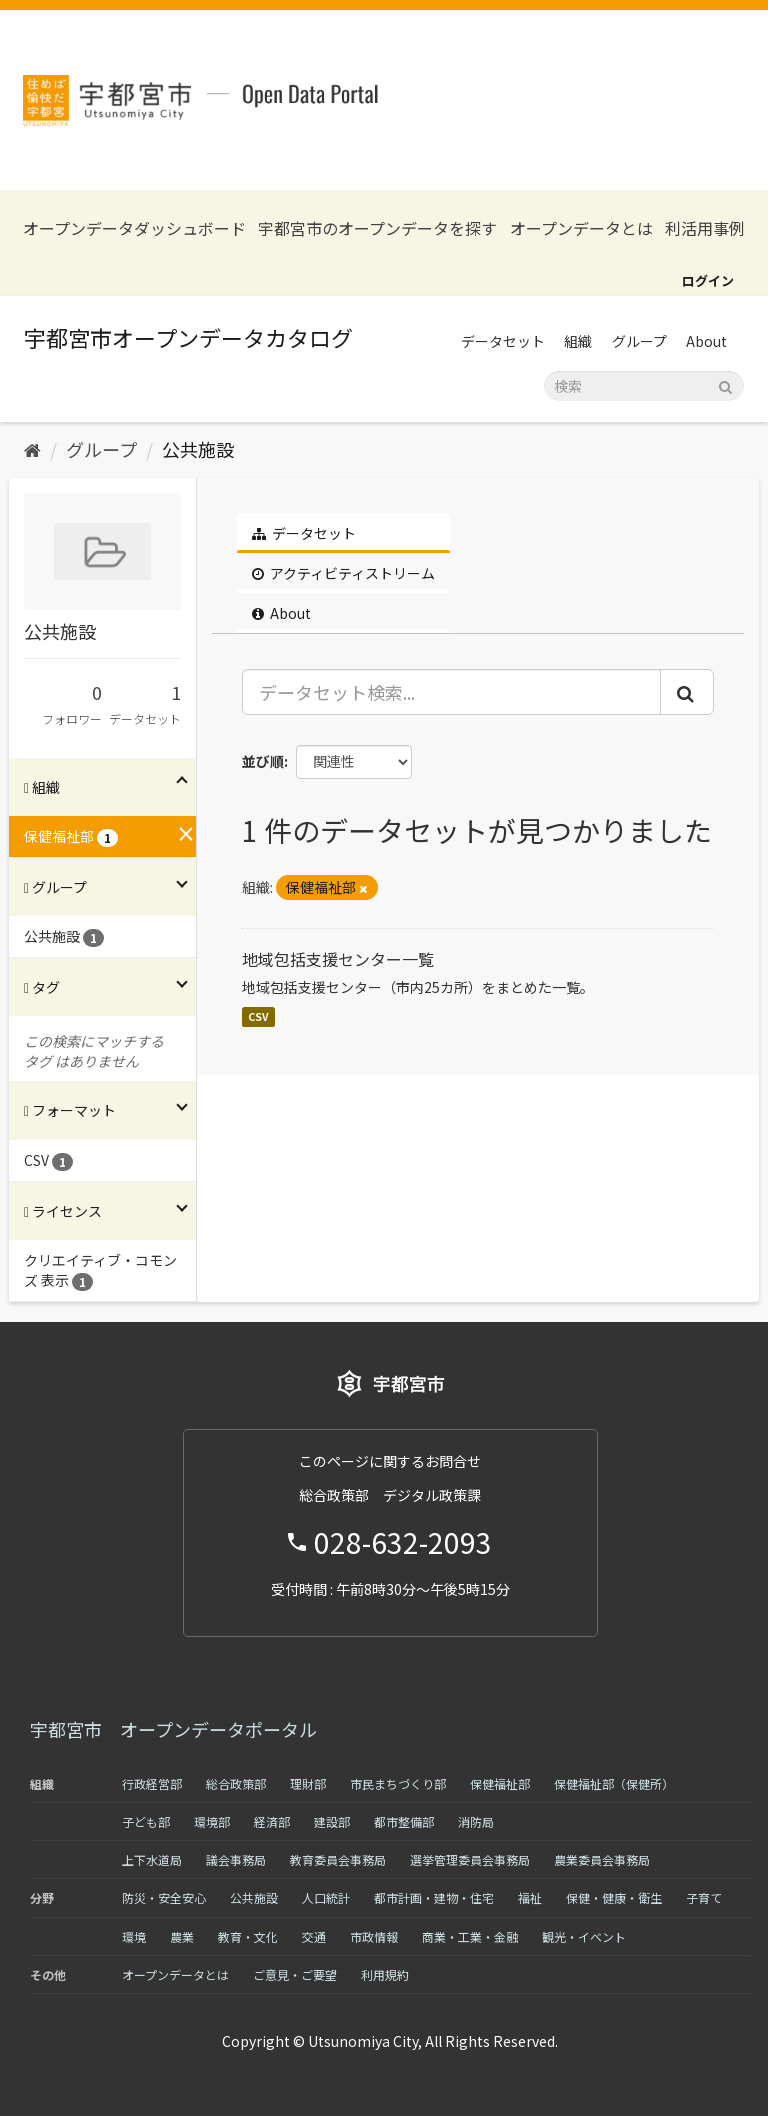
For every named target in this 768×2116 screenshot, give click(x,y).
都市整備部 (404, 1821)
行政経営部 (152, 1783)
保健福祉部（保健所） (614, 1783)
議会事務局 (236, 1859)
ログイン (708, 280)
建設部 (332, 1821)
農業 (182, 1936)
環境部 (212, 1821)
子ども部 (146, 1821)
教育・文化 (248, 1936)
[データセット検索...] (452, 692)
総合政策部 (236, 1783)
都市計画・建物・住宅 (434, 1897)
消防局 (476, 1821)
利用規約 (385, 1974)
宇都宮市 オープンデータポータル (173, 1729)
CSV (258, 1016)
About (706, 341)
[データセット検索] (644, 386)
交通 (314, 1936)
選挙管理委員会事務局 (470, 1859)
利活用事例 (705, 228)
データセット (503, 341)
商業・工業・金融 (470, 1936)
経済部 (272, 1821)
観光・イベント (584, 1936)
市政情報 (374, 1936)
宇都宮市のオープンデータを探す (377, 228)
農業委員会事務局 (602, 1859)
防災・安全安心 (164, 1897)
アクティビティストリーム (343, 573)
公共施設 (198, 449)
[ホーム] (32, 449)
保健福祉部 (500, 1783)
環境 (134, 1936)
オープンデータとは (581, 228)
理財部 (308, 1783)
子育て (704, 1897)
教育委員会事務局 (338, 1859)
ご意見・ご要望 (295, 1974)
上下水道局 (152, 1859)
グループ (639, 341)
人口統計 (326, 1897)
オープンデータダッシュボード (134, 228)
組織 (578, 341)
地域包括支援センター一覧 (338, 959)
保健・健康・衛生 (614, 1897)
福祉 (530, 1897)
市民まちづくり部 (398, 1783)
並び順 (263, 761)
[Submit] (725, 384)
